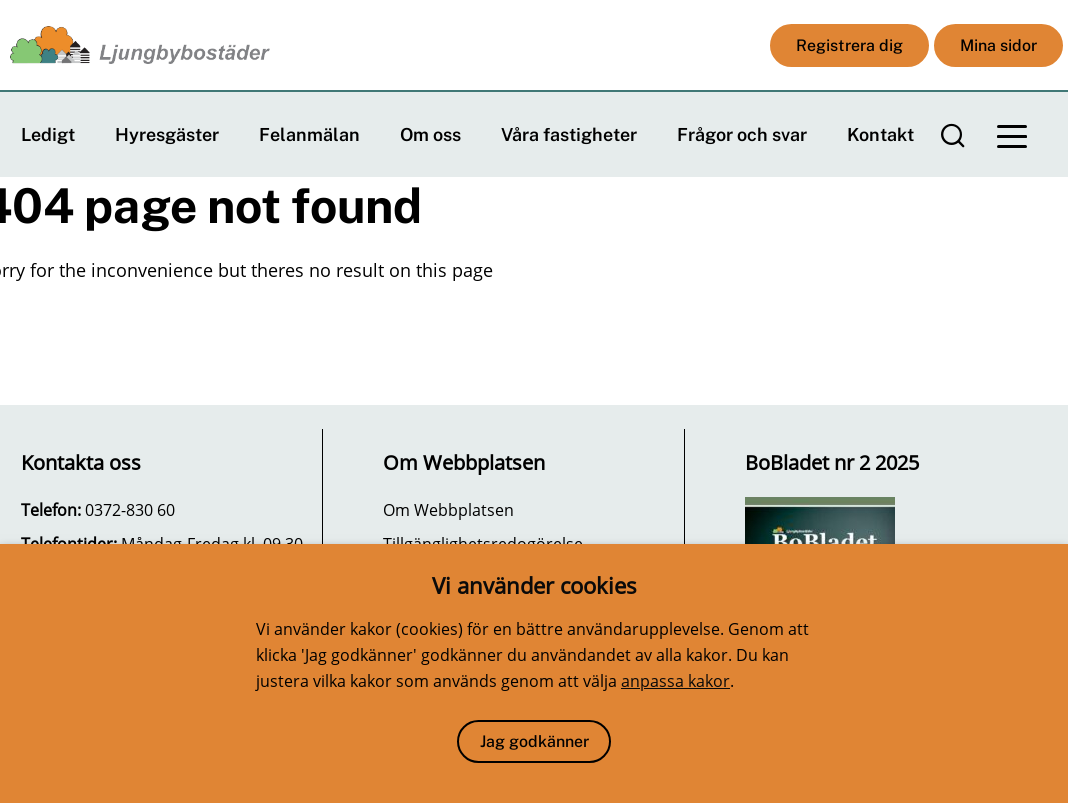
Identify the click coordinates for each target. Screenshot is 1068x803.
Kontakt (880, 134)
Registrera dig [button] (849, 45)
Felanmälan (309, 134)
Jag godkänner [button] (534, 741)
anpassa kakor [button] (675, 681)
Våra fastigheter (569, 134)
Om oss (430, 134)
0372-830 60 (130, 510)
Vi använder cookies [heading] (534, 585)
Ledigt (48, 134)
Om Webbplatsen (448, 510)
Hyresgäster (167, 134)
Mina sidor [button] (998, 45)
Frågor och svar (742, 134)
